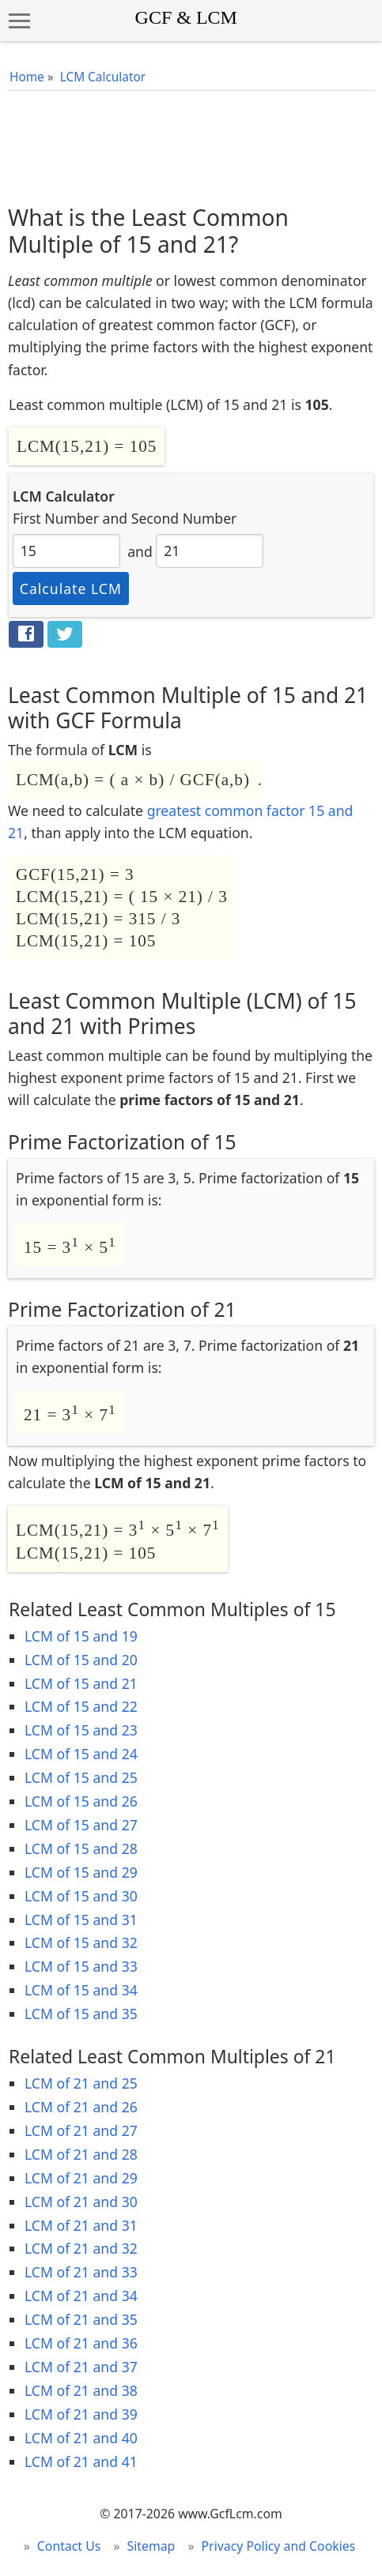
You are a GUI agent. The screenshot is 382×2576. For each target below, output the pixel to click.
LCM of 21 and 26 (81, 2106)
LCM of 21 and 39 (81, 2414)
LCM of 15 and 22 (81, 1706)
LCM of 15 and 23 (81, 1729)
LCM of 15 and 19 (81, 1635)
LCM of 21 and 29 (81, 2177)
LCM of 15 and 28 (81, 1848)
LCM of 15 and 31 (81, 1919)
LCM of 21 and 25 (81, 2083)
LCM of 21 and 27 (81, 2130)
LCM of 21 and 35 (81, 2319)
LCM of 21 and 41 (81, 2461)
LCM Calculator (103, 77)
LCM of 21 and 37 (81, 2366)
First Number (56, 518)
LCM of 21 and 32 (81, 2248)
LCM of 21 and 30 (81, 2201)
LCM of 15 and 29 (81, 1872)
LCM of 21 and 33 (81, 2271)
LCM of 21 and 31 (81, 2225)
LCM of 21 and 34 (81, 2295)
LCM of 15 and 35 (81, 2013)
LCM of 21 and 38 (81, 2390)
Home (26, 77)
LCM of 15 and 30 (81, 1895)
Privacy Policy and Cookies (279, 2546)
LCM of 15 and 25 (81, 1777)
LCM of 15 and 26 (81, 1801)
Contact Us (69, 2546)
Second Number (184, 518)
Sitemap (151, 2546)
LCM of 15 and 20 (81, 1659)
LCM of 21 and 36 (81, 2342)
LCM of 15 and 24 (81, 1753)
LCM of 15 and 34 (81, 1989)
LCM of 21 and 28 (81, 2154)
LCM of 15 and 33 (81, 1966)
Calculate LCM (71, 588)
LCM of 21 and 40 (81, 2437)
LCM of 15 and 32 (81, 1942)
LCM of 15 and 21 (81, 1683)
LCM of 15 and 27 (81, 1824)
